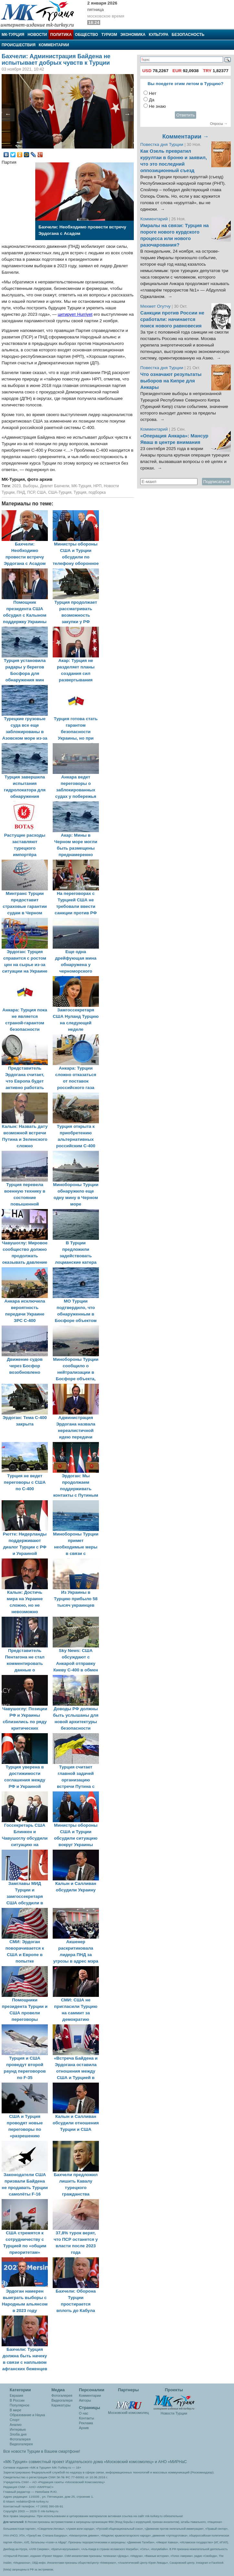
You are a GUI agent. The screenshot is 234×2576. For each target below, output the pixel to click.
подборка (97, 492)
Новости (37, 34)
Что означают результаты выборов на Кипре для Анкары (170, 381)
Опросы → (219, 124)
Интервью (18, 2429)
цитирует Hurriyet (75, 314)
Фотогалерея (20, 2439)
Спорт (14, 2420)
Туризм (109, 34)
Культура (158, 34)
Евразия (16, 2395)
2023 (16, 486)
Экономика (132, 34)
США (41, 492)
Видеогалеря (61, 2400)
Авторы (85, 2400)
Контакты (86, 2418)
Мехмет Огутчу (155, 306)
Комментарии (54, 45)
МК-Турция (13, 34)
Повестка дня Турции (162, 144)
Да (151, 99)
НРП (97, 486)
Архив (84, 2428)
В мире (15, 2410)
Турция (79, 492)
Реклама (86, 2423)
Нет (152, 93)
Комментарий (154, 218)
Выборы (30, 486)
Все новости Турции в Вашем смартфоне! (41, 2451)
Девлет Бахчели (54, 486)
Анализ (15, 2425)
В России (17, 2400)
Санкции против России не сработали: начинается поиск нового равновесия (172, 319)
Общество (86, 34)
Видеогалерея (21, 2444)
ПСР (31, 492)
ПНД (21, 492)
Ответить (185, 115)
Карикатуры (60, 2405)
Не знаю (157, 106)
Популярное (19, 2405)
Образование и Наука (27, 2415)
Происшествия (19, 45)
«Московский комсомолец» (129, 2462)
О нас (83, 2413)
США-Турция (59, 492)
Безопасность (188, 34)
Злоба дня (18, 2434)
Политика (61, 34)
